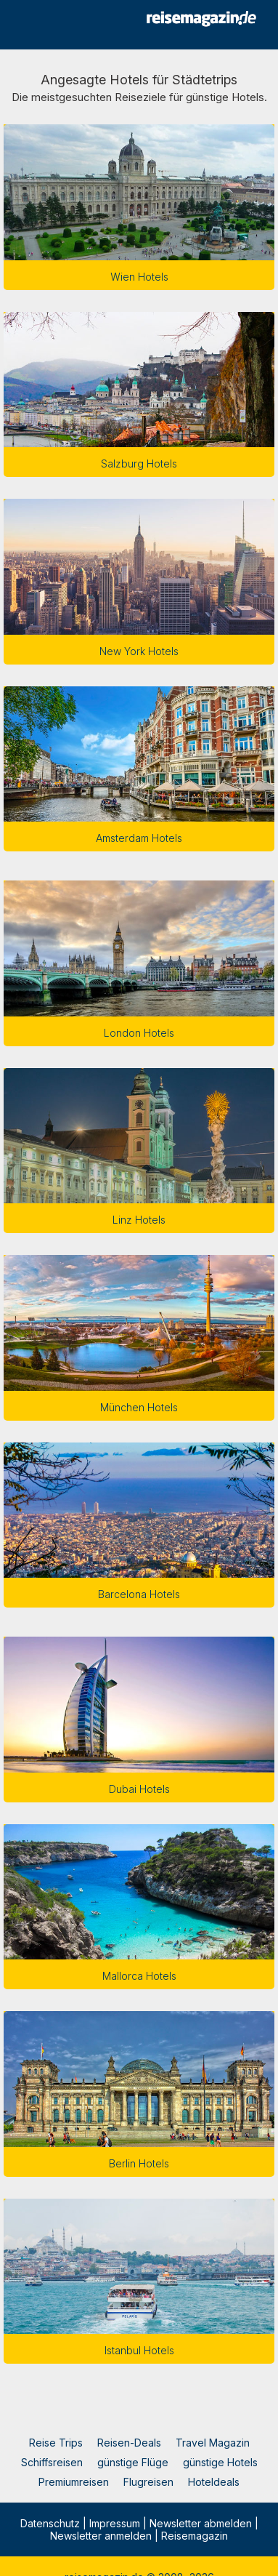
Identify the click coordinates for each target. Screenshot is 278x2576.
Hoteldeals (214, 2482)
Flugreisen (148, 2482)
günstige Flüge (132, 2462)
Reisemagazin (194, 2535)
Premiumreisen (73, 2482)
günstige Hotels (220, 2462)
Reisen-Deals (129, 2442)
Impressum (114, 2523)
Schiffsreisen (52, 2462)
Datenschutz (50, 2523)
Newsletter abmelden (201, 2523)
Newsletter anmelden (101, 2535)
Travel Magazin (213, 2442)
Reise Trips (56, 2442)
